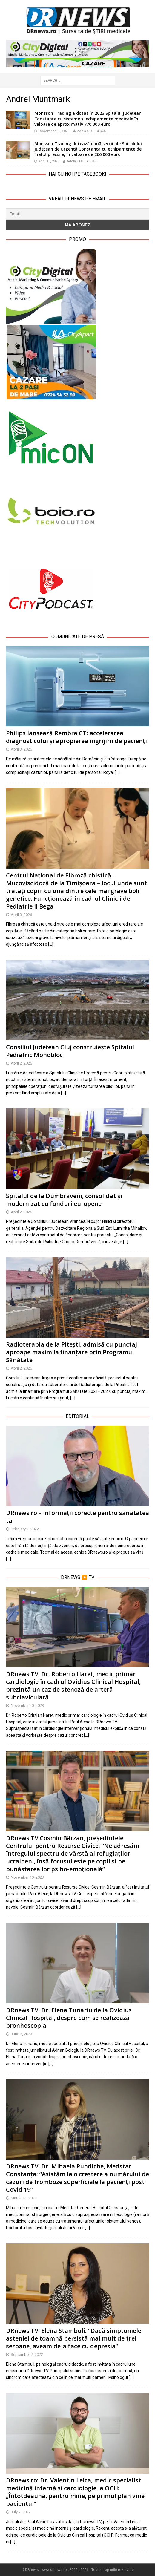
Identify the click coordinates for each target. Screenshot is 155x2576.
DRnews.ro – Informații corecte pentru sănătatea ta (77, 1517)
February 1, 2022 (25, 1529)
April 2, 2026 (21, 1063)
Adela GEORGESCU (91, 131)
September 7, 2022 (27, 2354)
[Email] (77, 214)
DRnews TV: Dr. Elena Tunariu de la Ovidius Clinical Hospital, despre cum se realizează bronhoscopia (69, 2018)
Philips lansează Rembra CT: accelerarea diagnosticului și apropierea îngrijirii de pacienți (76, 737)
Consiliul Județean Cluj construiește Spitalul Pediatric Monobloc (70, 1051)
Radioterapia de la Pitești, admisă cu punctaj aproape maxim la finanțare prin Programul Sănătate (71, 1352)
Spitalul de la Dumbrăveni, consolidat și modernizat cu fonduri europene (64, 1200)
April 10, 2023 (49, 161)
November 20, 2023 (27, 1705)
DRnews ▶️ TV (77, 1577)
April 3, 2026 (21, 749)
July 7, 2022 (21, 2512)
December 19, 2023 (54, 131)
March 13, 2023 (24, 2198)
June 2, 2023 (21, 2034)
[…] (117, 772)
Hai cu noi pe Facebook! (77, 174)
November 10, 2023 (27, 1877)
